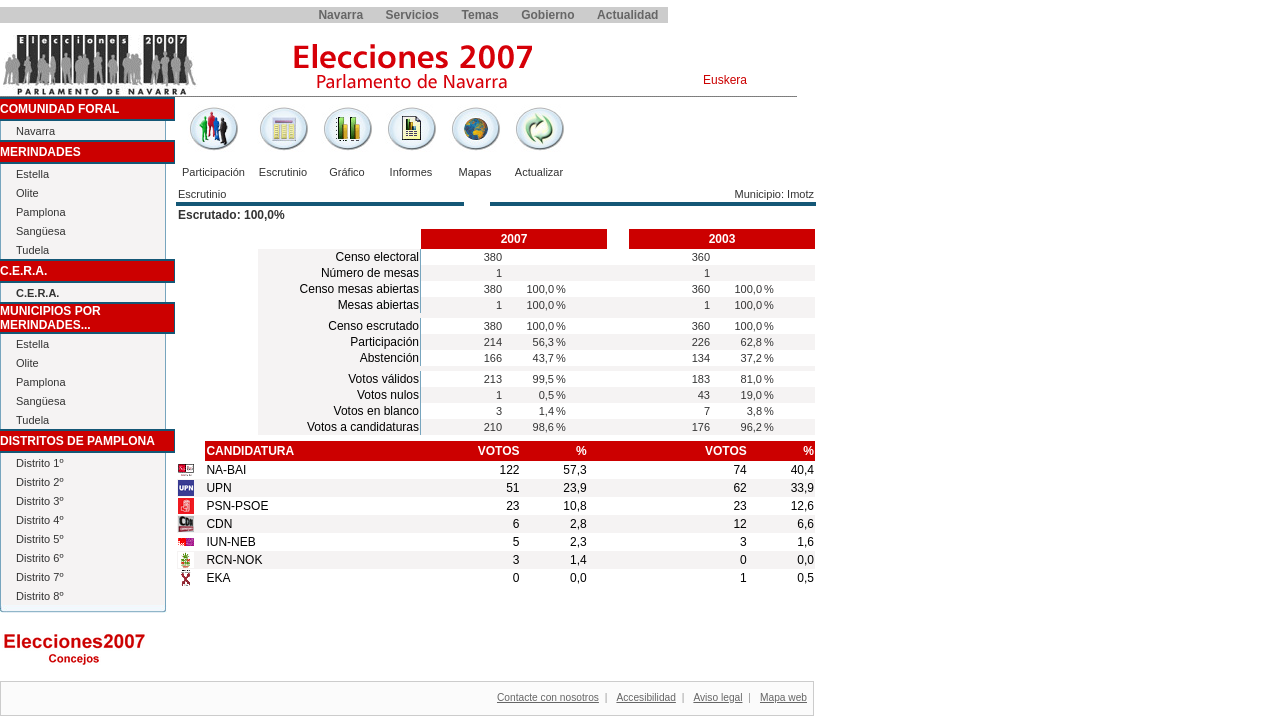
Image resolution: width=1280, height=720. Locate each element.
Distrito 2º (39, 482)
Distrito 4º (39, 520)
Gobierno (547, 15)
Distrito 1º (39, 463)
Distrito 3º (39, 501)
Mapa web (783, 697)
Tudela (32, 250)
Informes (411, 172)
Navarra (340, 15)
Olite (27, 193)
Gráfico (346, 172)
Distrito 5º (39, 539)
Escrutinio (283, 172)
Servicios (412, 15)
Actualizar (539, 172)
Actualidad (627, 15)
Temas (480, 15)
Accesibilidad (645, 697)
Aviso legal (717, 697)
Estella (32, 174)
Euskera (725, 80)
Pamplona (41, 212)
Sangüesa (41, 231)
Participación (213, 172)
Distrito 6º (39, 558)
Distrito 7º (39, 577)
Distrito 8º (39, 596)
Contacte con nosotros (548, 697)
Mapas (474, 172)
